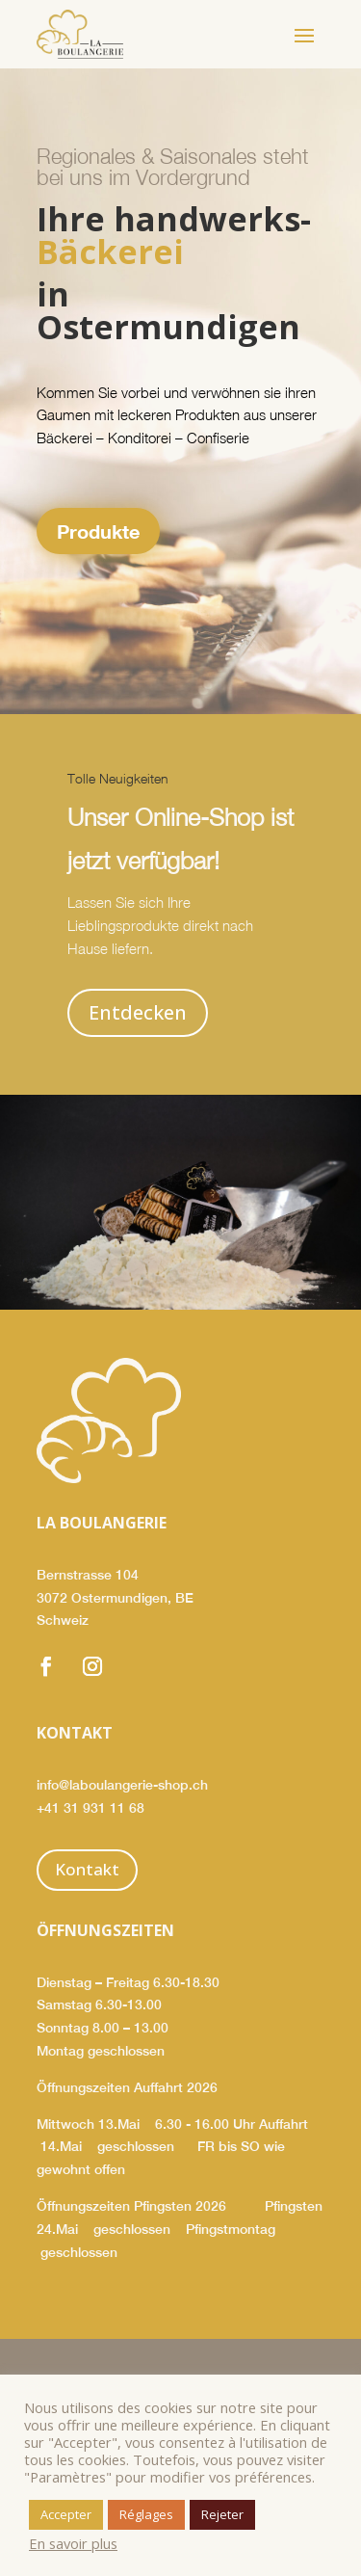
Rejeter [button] (222, 2514)
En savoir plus (73, 2543)
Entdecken (138, 1012)
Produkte (98, 531)
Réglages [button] (146, 2514)
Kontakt (87, 1869)
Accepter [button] (65, 2514)
